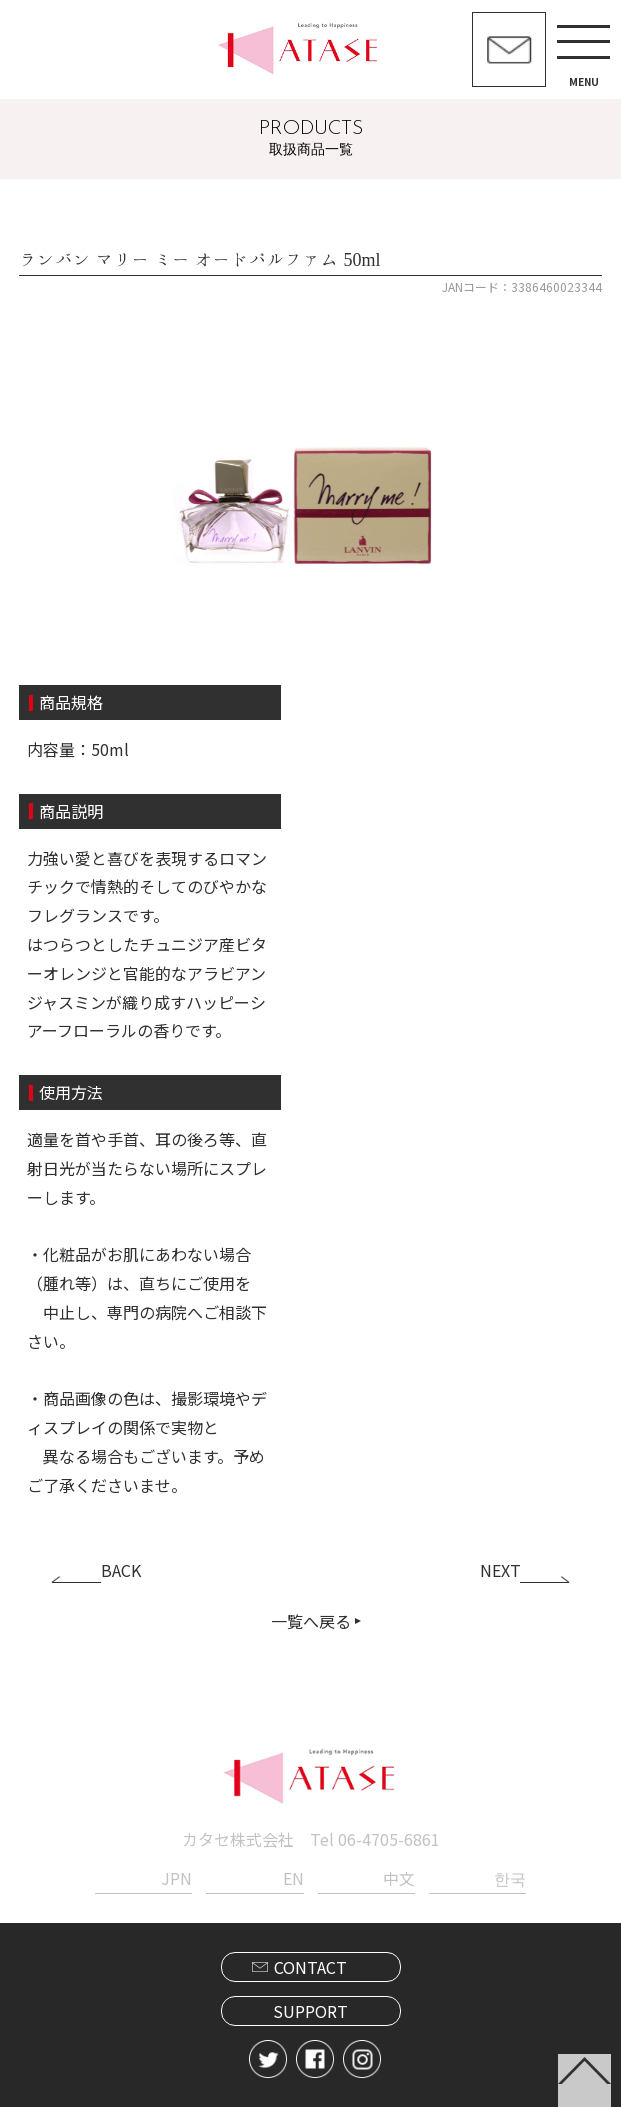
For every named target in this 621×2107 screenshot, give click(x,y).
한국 (510, 1878)
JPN (176, 1878)
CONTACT (310, 1967)
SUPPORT (310, 2011)
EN (293, 1878)
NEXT (500, 1570)
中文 (399, 1878)
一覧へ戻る (311, 1621)
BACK (121, 1570)
